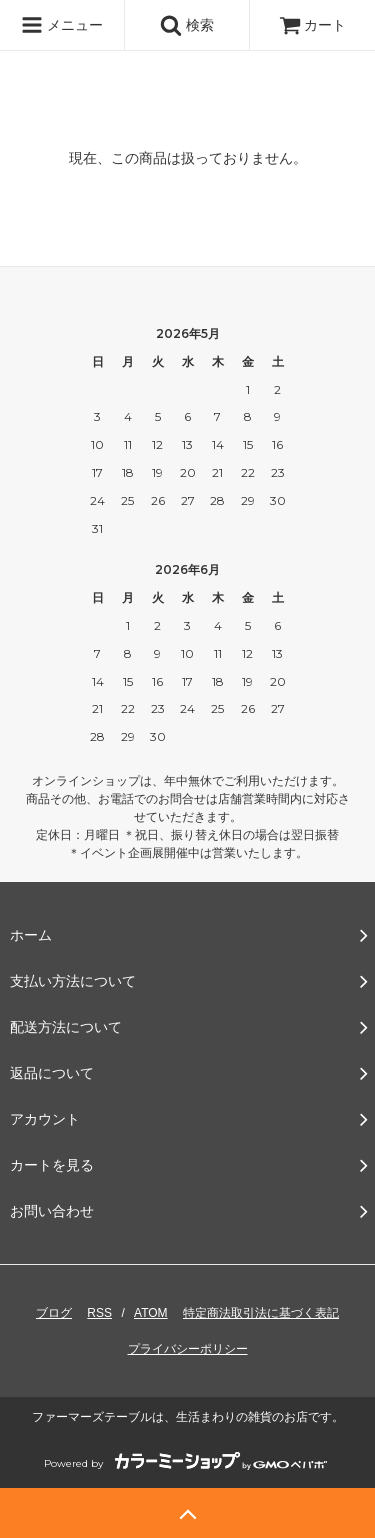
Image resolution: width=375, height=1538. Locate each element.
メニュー (62, 25)
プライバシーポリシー (188, 1349)
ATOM (151, 1313)
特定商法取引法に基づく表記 (261, 1313)
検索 (187, 25)
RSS (99, 1313)
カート (313, 25)
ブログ (54, 1313)
